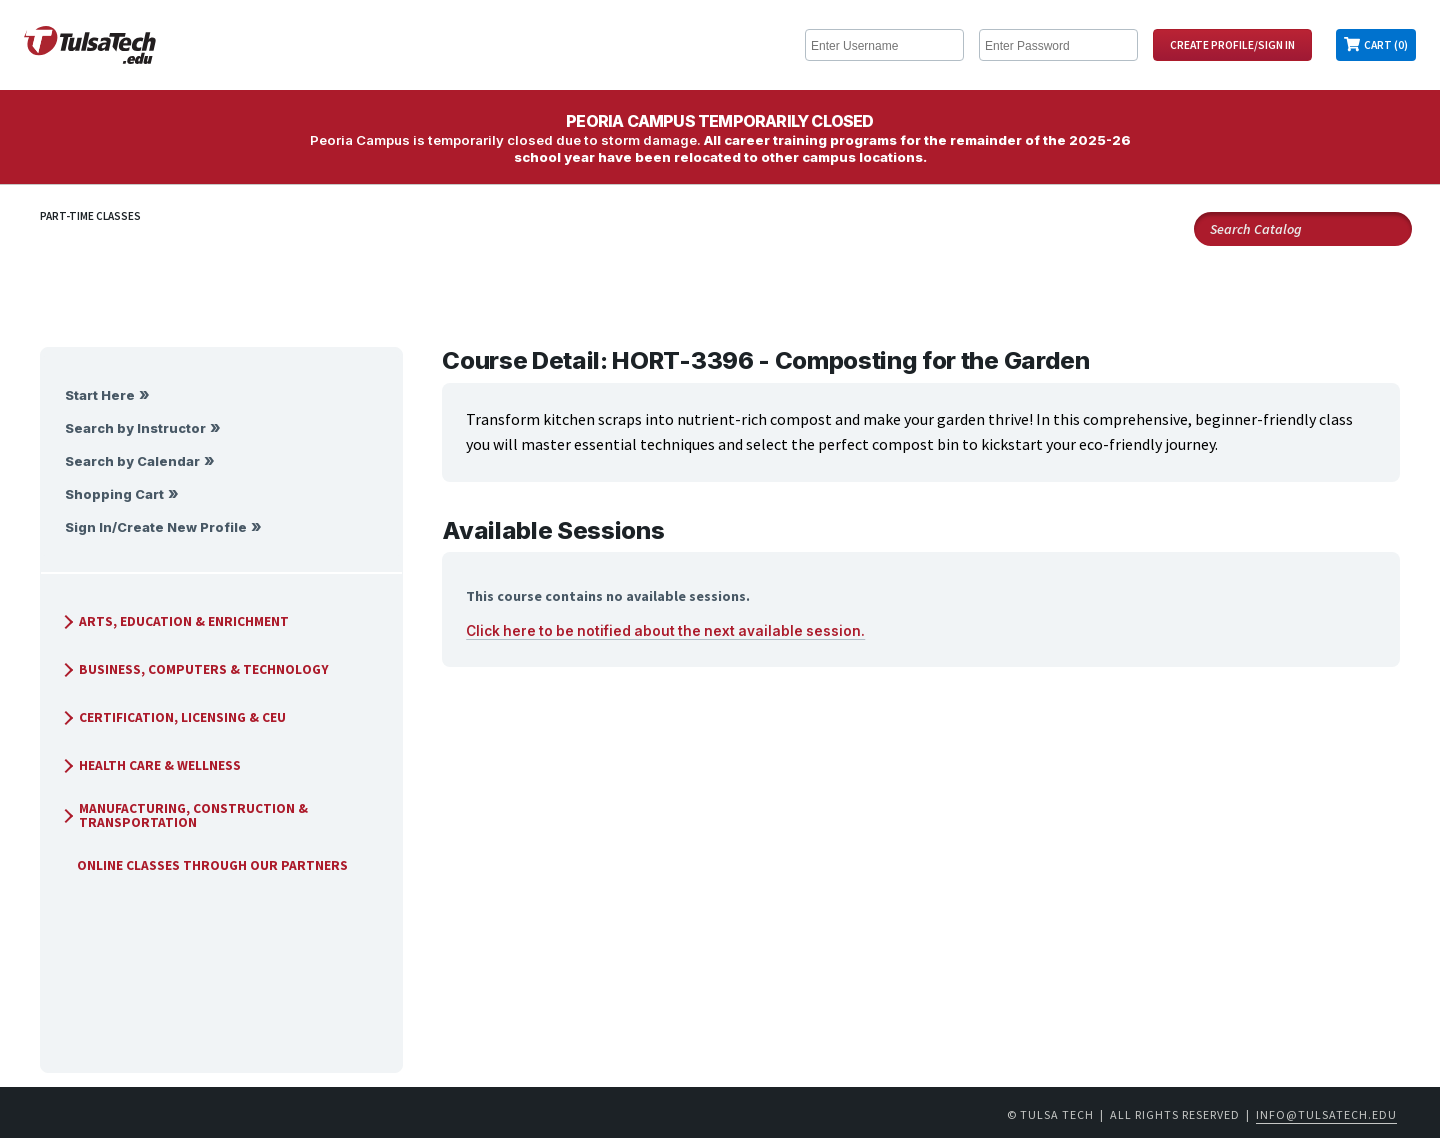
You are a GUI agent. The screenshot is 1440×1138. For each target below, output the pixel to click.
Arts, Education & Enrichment (174, 621)
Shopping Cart (114, 494)
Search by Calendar (132, 461)
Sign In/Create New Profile (156, 527)
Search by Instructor (135, 428)
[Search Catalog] (1303, 229)
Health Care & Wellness (150, 765)
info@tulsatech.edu (1326, 1114)
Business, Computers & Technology (194, 669)
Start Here (100, 395)
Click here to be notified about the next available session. (665, 631)
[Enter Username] (884, 45)
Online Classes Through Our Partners (204, 865)
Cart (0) (1386, 45)
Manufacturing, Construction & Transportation (183, 815)
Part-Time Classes (90, 216)
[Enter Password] (1058, 45)
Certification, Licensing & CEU (172, 717)
